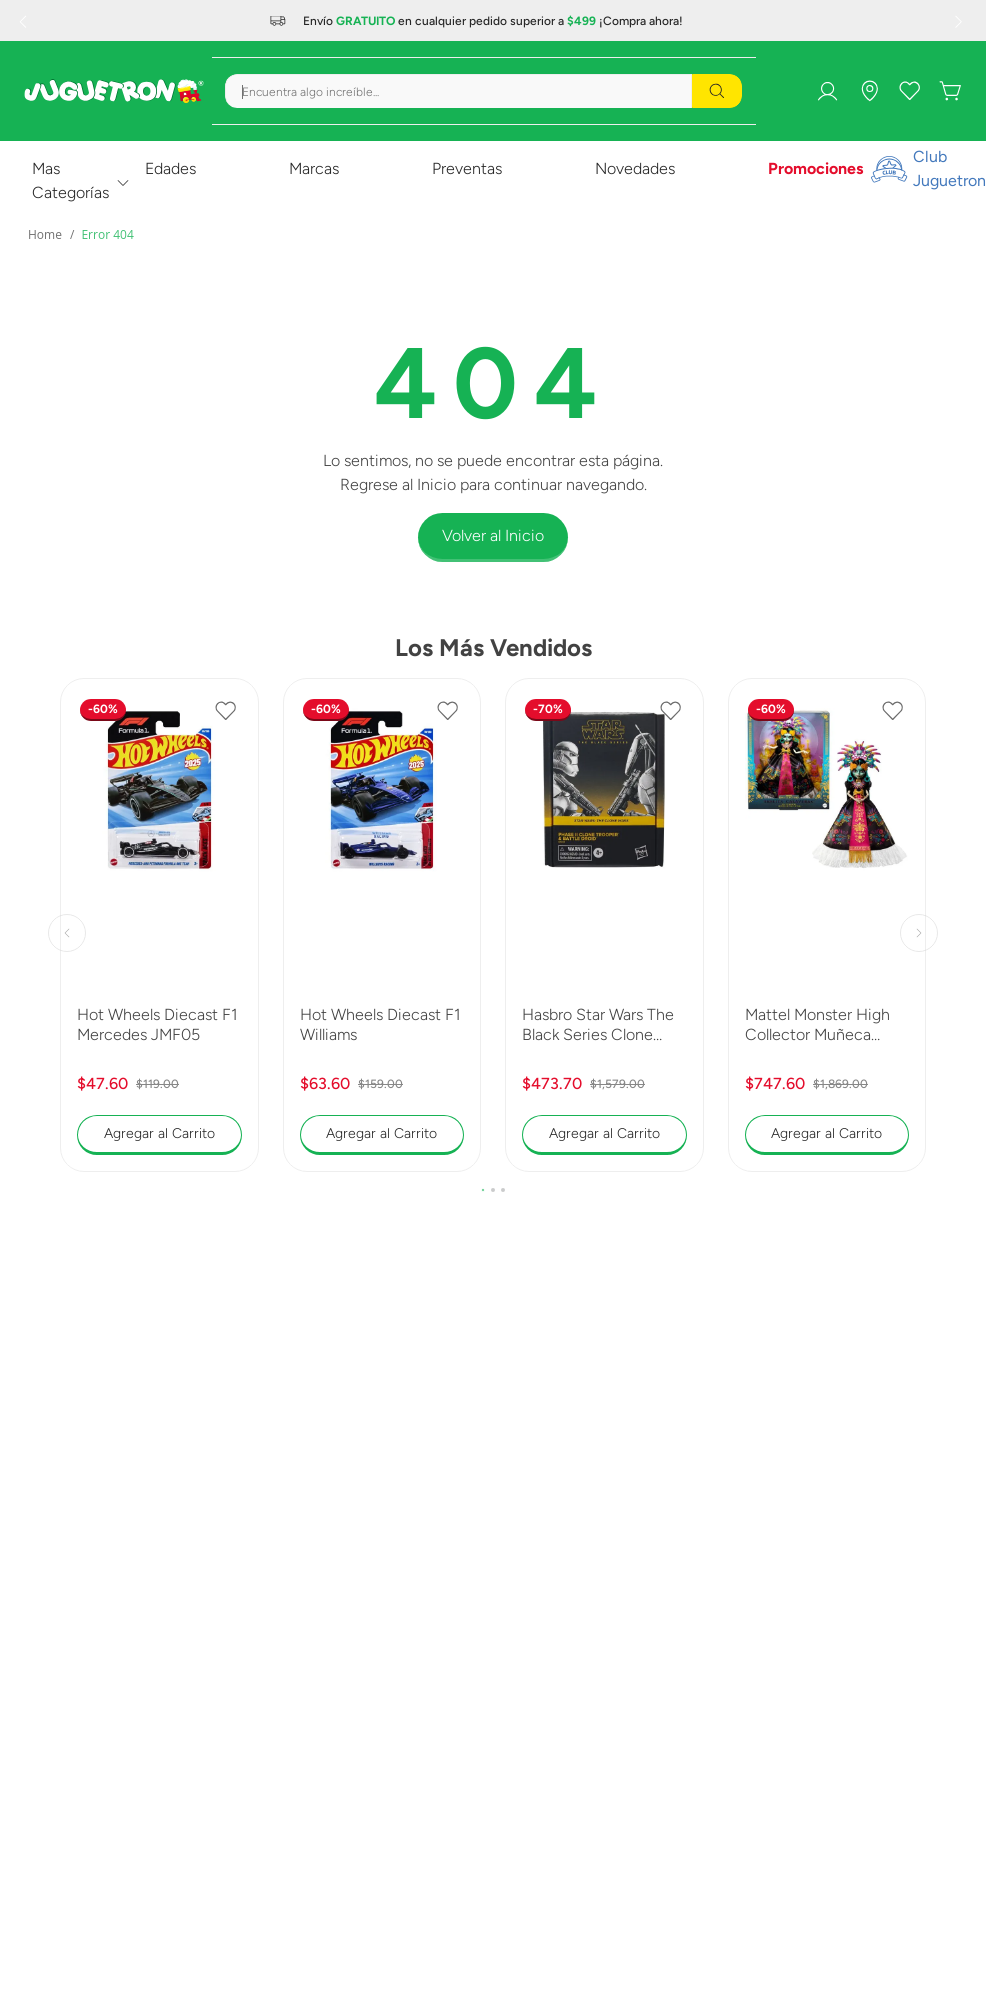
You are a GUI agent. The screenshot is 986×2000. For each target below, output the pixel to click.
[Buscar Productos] (717, 91)
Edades (170, 168)
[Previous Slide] (25, 21)
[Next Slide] (961, 21)
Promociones (815, 168)
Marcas (314, 168)
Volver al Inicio (493, 535)
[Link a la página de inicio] (45, 235)
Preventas (467, 168)
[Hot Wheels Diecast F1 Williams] (382, 925)
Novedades (635, 168)
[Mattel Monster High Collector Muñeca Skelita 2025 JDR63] (827, 925)
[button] (483, 1190)
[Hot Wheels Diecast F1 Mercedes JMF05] (159, 925)
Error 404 (107, 234)
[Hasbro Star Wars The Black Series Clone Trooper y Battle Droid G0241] (604, 925)
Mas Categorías (70, 180)
